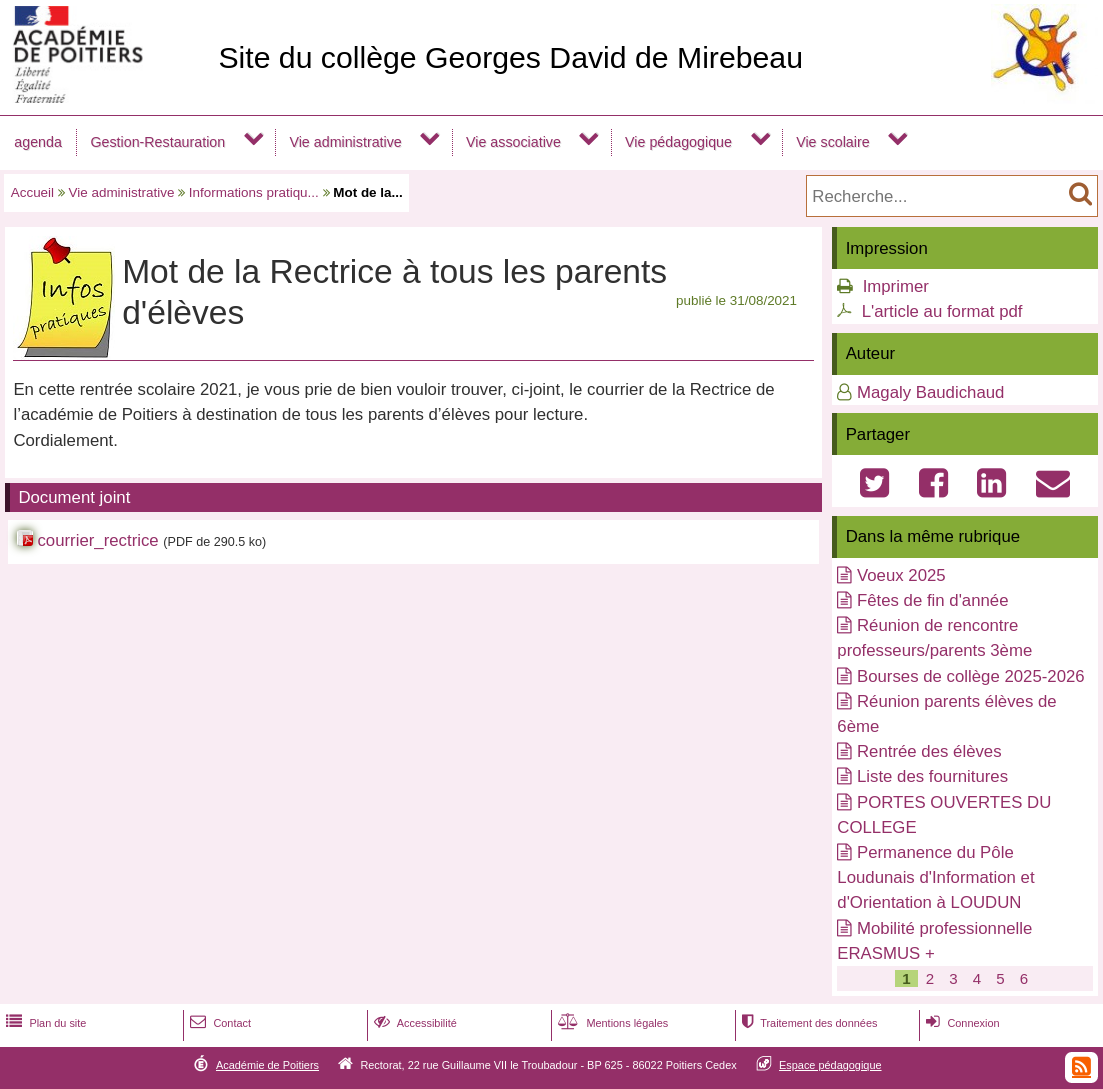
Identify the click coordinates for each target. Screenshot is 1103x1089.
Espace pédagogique (830, 1065)
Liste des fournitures (932, 776)
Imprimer (896, 286)
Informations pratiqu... (254, 192)
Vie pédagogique (678, 142)
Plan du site (44, 1023)
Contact (218, 1023)
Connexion (960, 1023)
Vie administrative (345, 142)
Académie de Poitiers (267, 1065)
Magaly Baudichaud (930, 392)
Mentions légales (611, 1023)
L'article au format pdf (942, 311)
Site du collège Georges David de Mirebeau (510, 57)
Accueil (32, 192)
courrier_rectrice (97, 540)
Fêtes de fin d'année (933, 600)
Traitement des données (807, 1023)
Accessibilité (413, 1023)
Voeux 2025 (901, 575)
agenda (38, 142)
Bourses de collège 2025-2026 (971, 676)
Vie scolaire (832, 142)
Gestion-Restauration (157, 142)
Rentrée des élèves (929, 751)
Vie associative (513, 142)
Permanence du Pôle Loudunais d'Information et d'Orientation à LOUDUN (935, 877)
